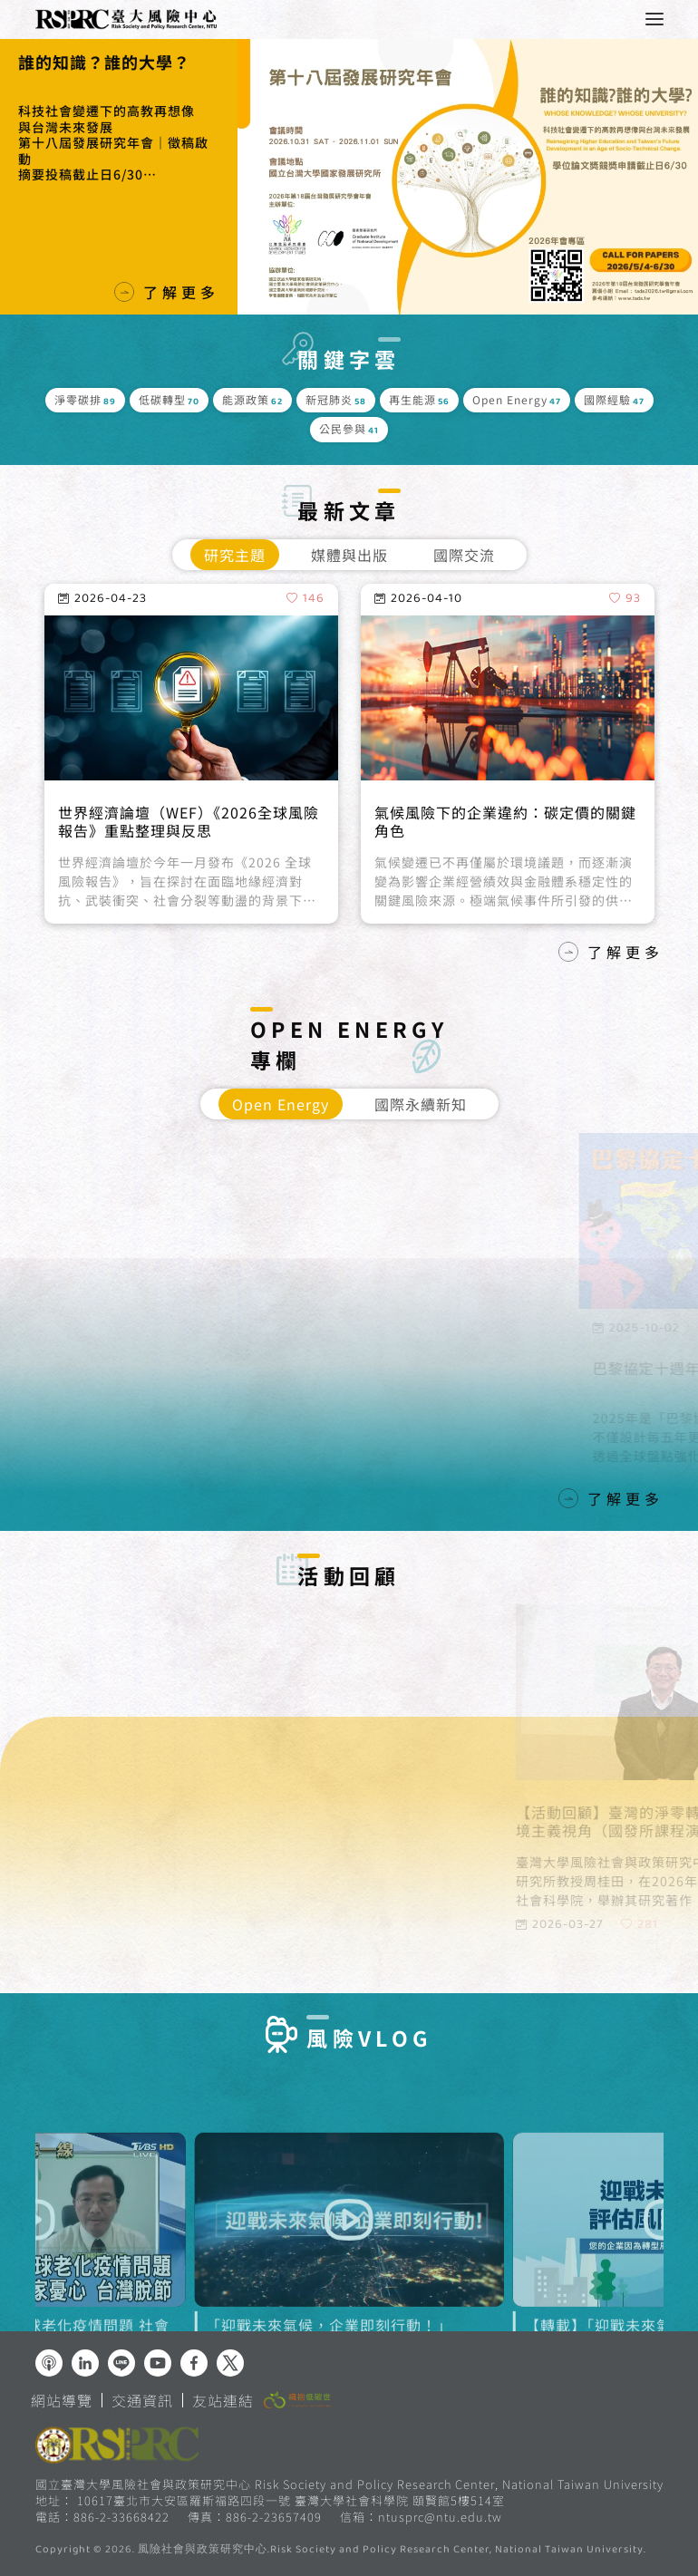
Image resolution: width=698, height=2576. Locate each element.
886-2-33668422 (121, 2516)
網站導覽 (61, 2400)
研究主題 (235, 555)
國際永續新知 (420, 1104)
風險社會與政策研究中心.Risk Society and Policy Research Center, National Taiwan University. (392, 2550)
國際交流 (464, 555)
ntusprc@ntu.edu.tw (440, 2517)
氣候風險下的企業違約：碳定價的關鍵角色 (505, 877)
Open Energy (280, 1104)
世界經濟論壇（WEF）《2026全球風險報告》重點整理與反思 (188, 877)
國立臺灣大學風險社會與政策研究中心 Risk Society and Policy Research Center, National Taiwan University (349, 2484)
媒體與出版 (349, 555)
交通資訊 (142, 2400)
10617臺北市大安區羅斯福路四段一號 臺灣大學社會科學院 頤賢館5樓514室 (291, 2500)
